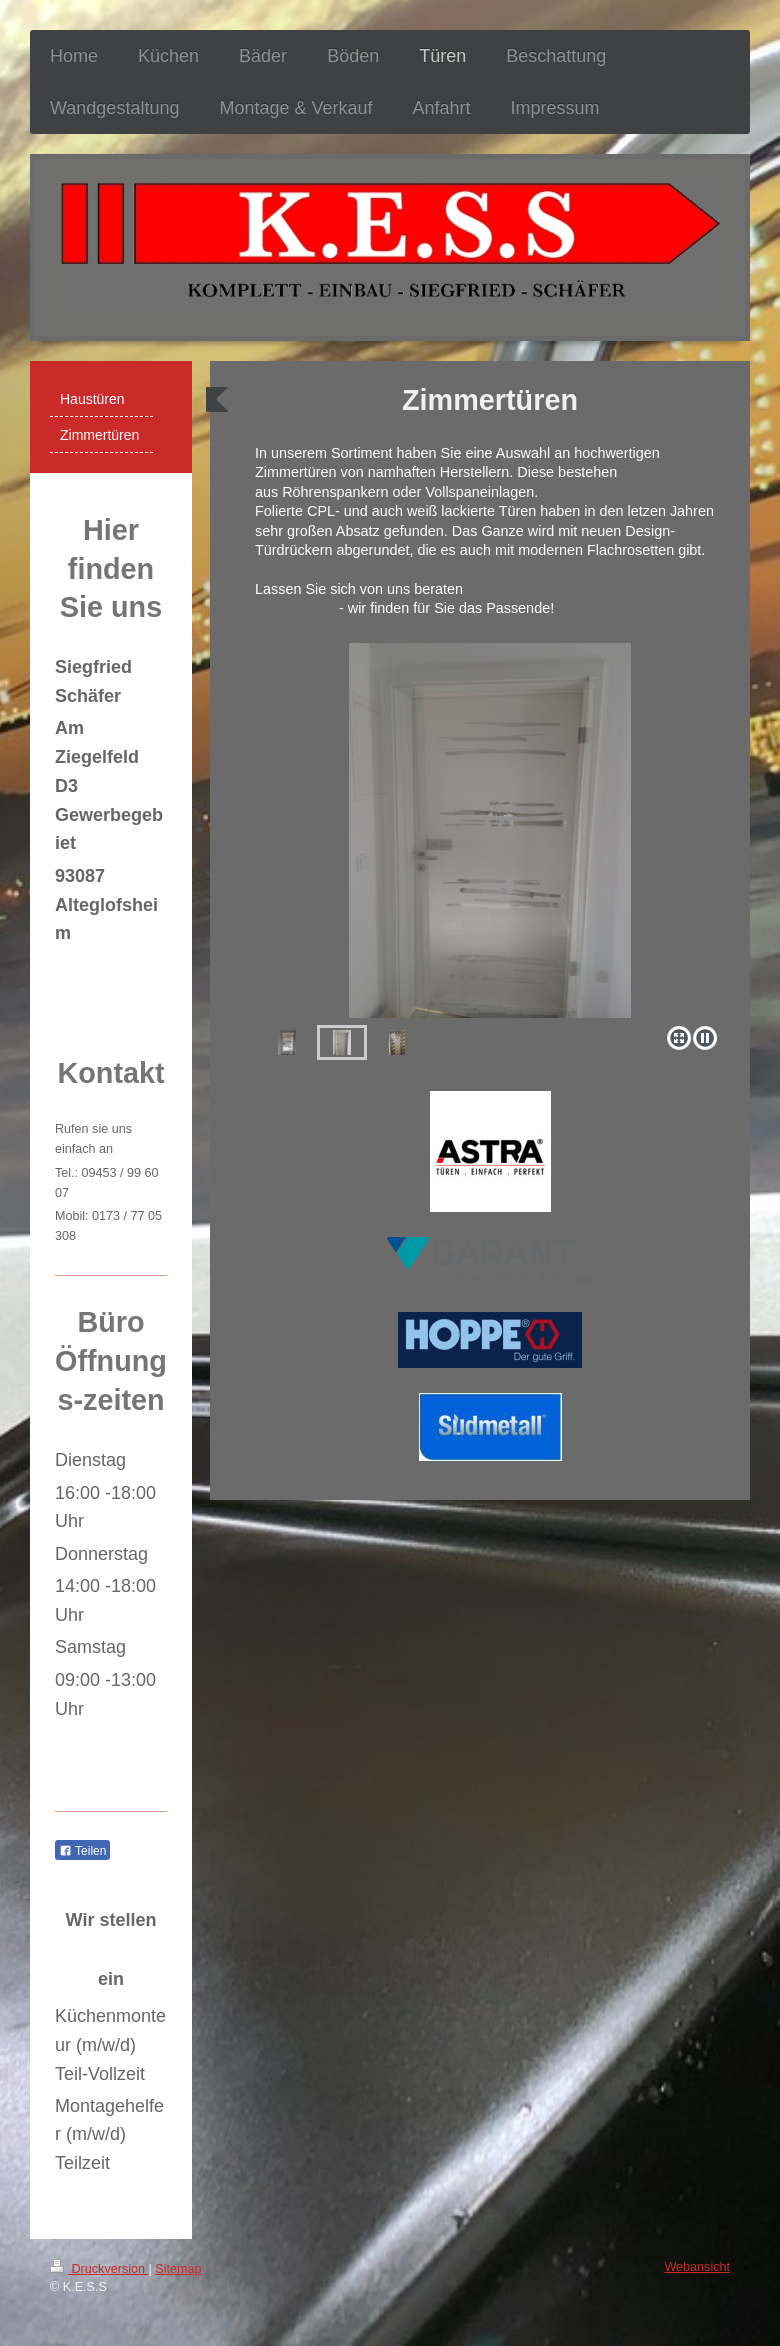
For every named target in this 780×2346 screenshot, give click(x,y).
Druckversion (99, 2269)
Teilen (82, 1851)
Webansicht (697, 2267)
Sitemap (178, 2269)
